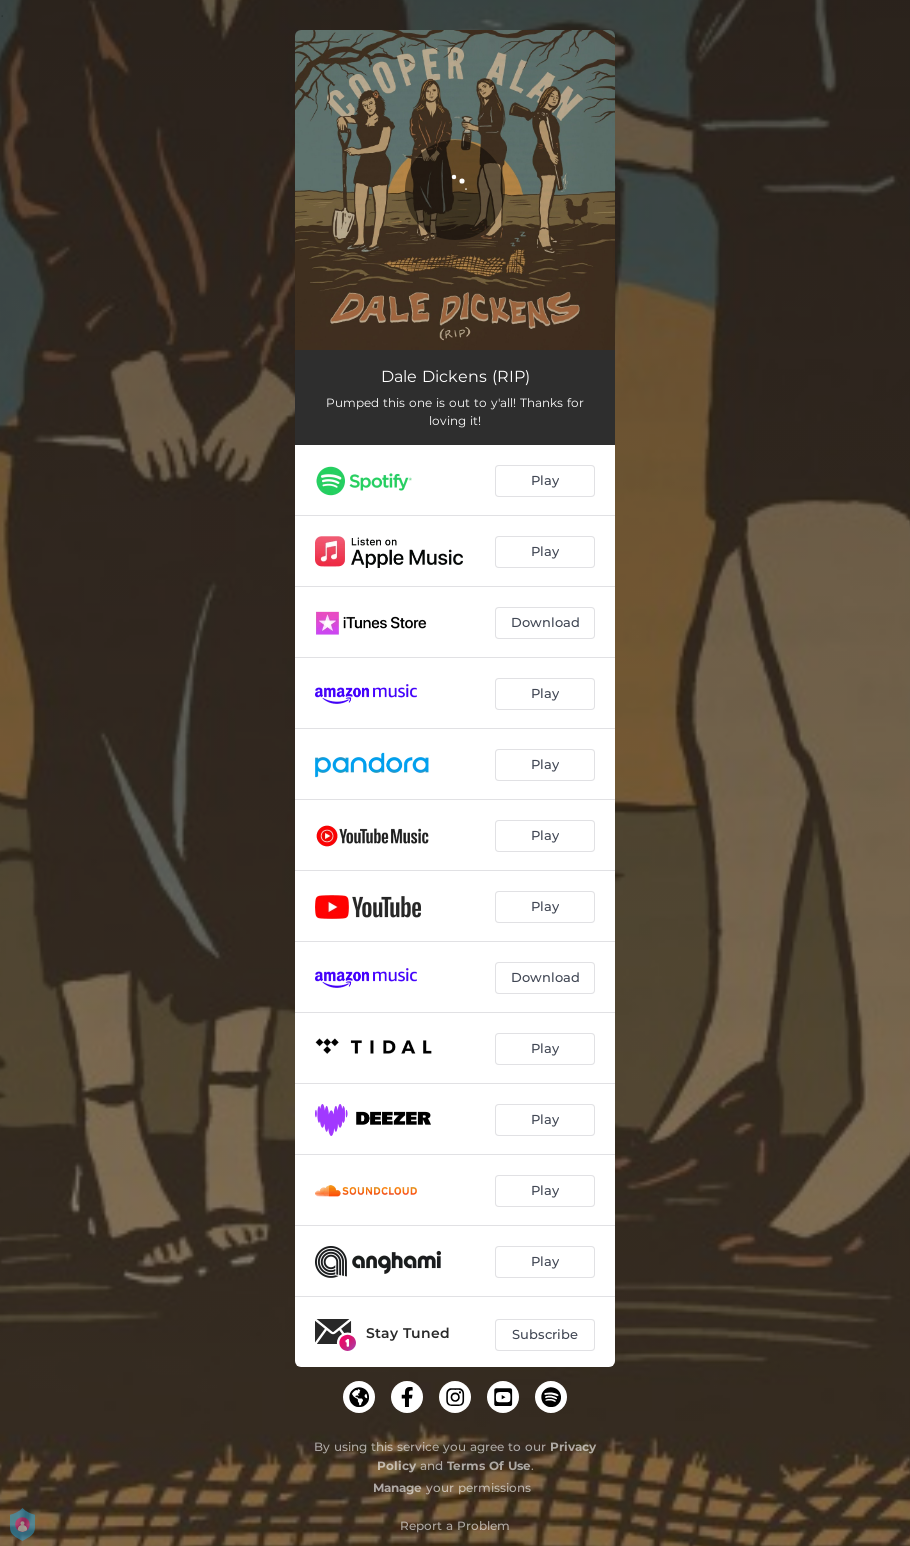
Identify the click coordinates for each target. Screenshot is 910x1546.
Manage (397, 1487)
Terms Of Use (489, 1465)
